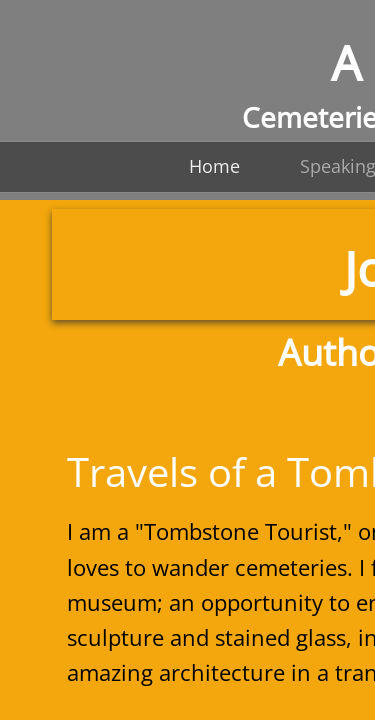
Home (214, 166)
